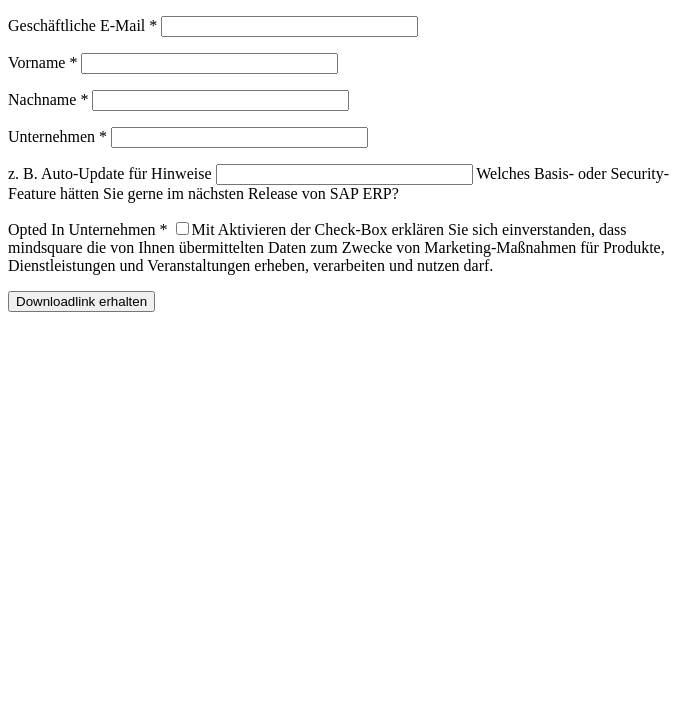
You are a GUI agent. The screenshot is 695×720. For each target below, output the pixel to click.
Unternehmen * (57, 136)
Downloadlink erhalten (81, 301)
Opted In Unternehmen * (88, 229)
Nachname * (48, 99)
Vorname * (42, 62)
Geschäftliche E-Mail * (82, 25)
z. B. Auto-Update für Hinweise (110, 173)
